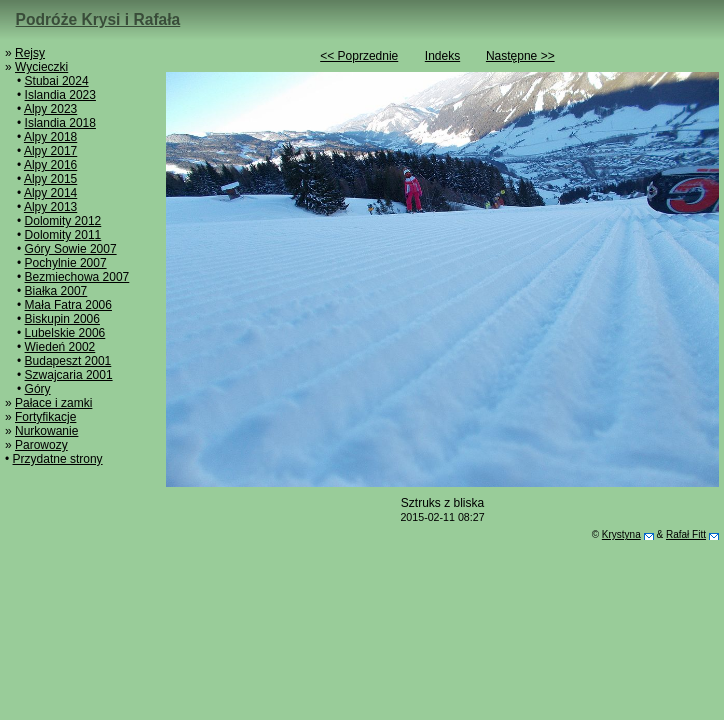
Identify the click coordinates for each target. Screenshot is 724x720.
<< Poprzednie (359, 56)
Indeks (442, 56)
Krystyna (621, 534)
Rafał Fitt (686, 534)
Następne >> (520, 56)
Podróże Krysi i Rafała (98, 19)
